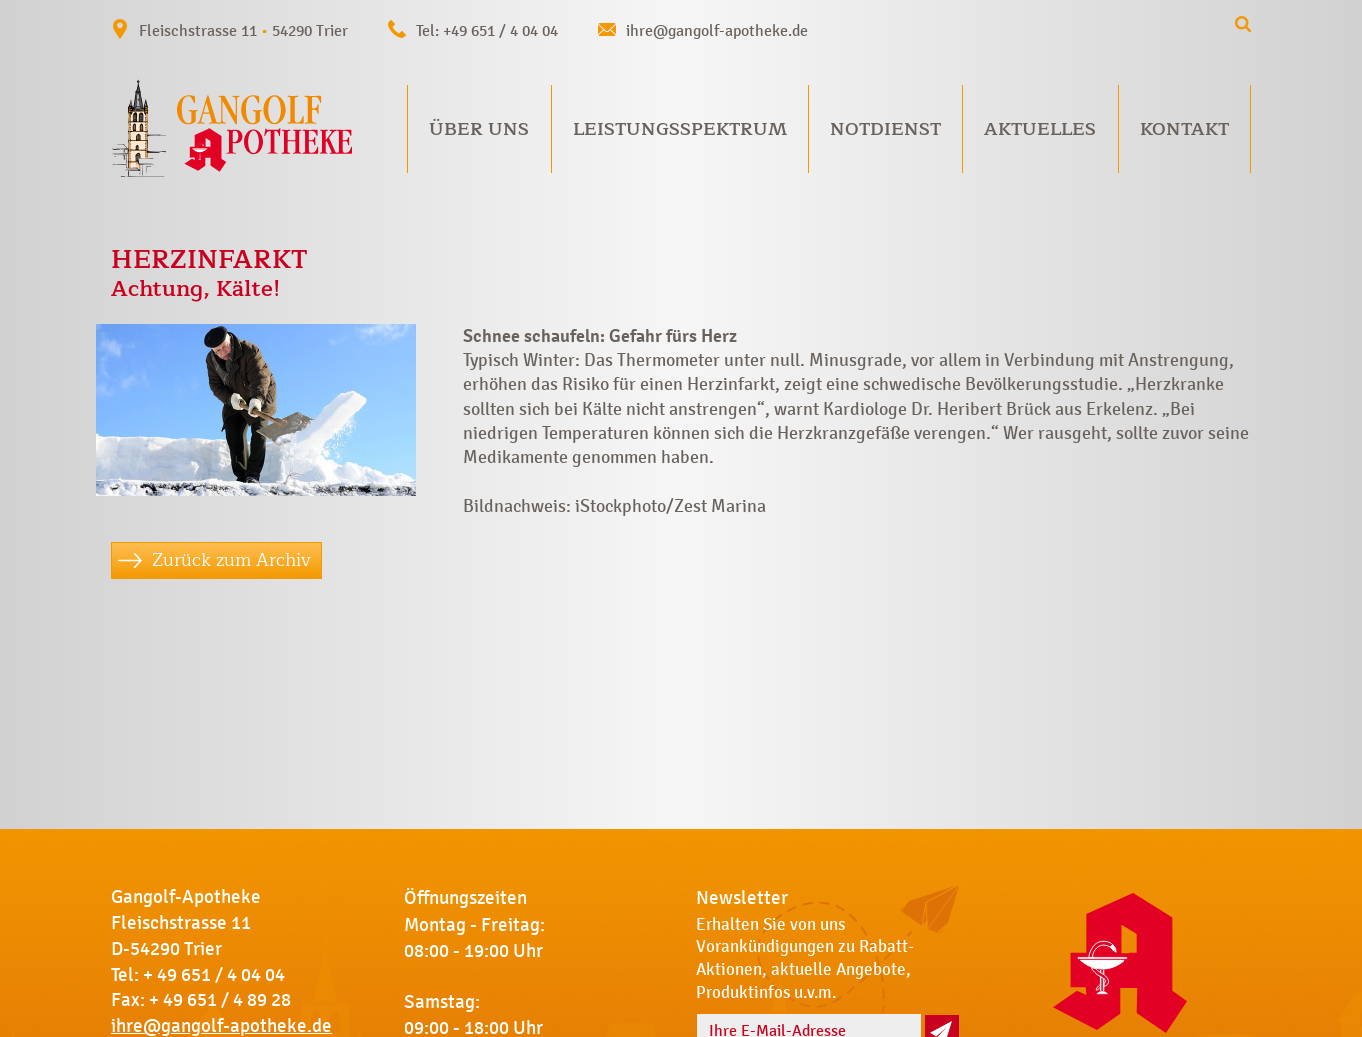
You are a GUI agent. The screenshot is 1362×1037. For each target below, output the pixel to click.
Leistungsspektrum (680, 129)
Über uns (479, 129)
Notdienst (885, 129)
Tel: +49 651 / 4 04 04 (487, 30)
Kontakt (1184, 129)
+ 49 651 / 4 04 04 (214, 975)
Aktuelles (1040, 129)
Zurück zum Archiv (231, 560)
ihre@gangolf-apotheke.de (717, 30)
